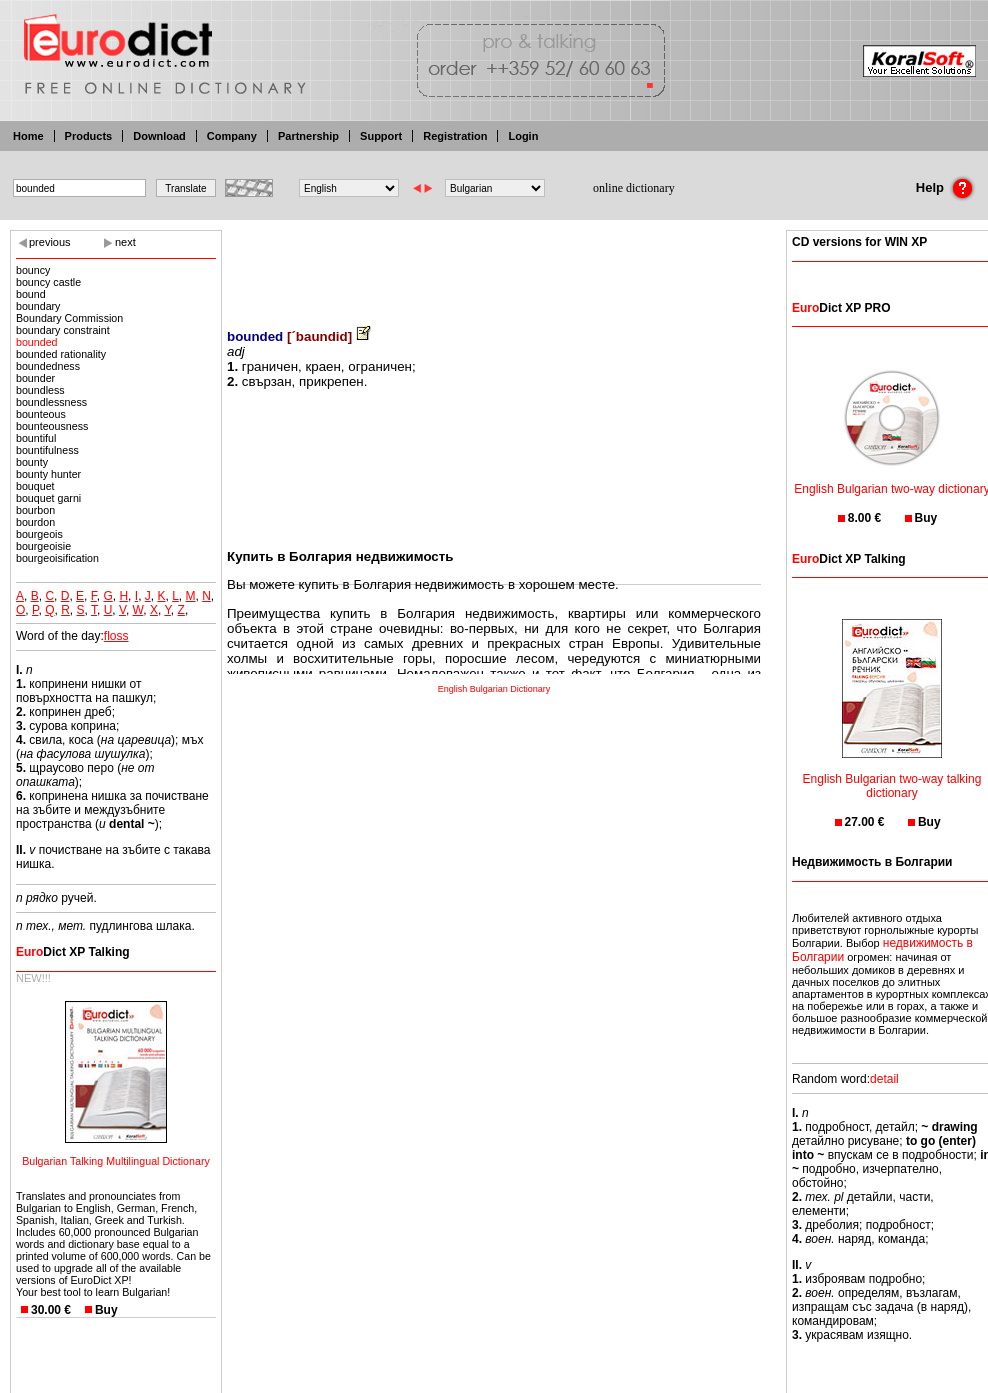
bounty (32, 462)
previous (50, 242)
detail (884, 1079)
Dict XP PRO (841, 308)
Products (89, 136)
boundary (38, 306)
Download (159, 136)
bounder (35, 378)
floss (116, 636)
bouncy (33, 270)
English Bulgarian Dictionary (494, 689)
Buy (106, 1310)
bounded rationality (61, 354)
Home (28, 136)
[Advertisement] (494, 265)
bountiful (36, 438)
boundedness (48, 366)
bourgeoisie (43, 546)
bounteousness (52, 426)
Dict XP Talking (73, 952)
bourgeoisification (57, 558)
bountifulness (47, 450)
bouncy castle (48, 282)
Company (232, 136)
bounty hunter (48, 474)
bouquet (35, 486)
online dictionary (634, 188)
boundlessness (51, 402)
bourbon (35, 510)
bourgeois (39, 534)
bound (31, 294)
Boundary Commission (69, 318)
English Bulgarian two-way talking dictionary (892, 773)
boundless (40, 390)
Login (523, 136)
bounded (37, 342)
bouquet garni (48, 498)
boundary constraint (63, 330)
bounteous (41, 414)
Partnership (308, 136)
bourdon (35, 522)
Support (381, 136)
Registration (455, 136)
